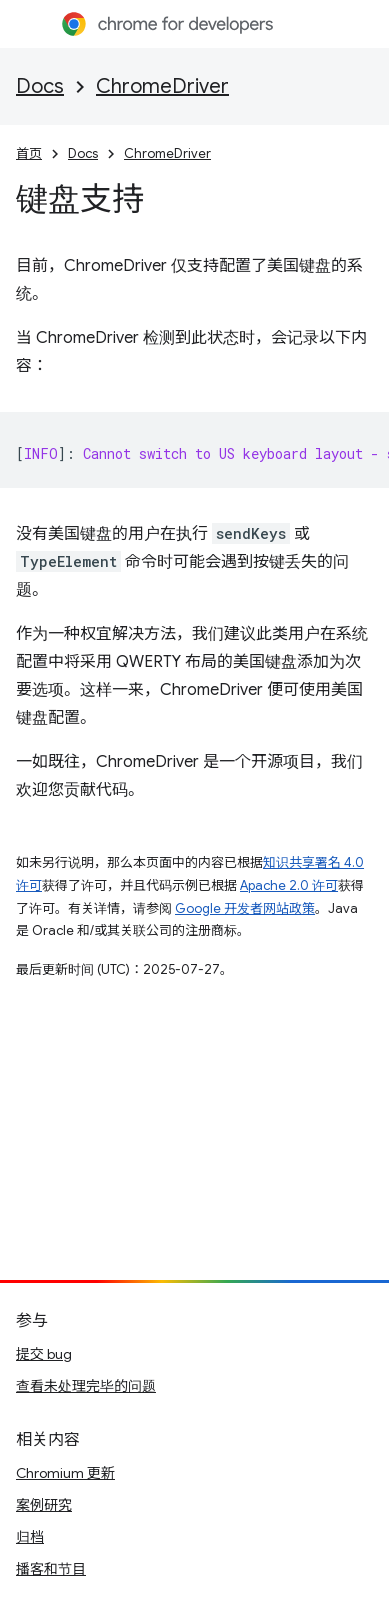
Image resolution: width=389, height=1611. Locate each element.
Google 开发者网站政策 (245, 908)
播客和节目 (51, 1569)
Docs (40, 86)
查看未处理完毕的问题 (86, 1386)
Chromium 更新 (65, 1473)
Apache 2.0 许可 (289, 885)
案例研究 (44, 1505)
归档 (30, 1537)
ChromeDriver (162, 86)
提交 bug (44, 1354)
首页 (29, 153)
